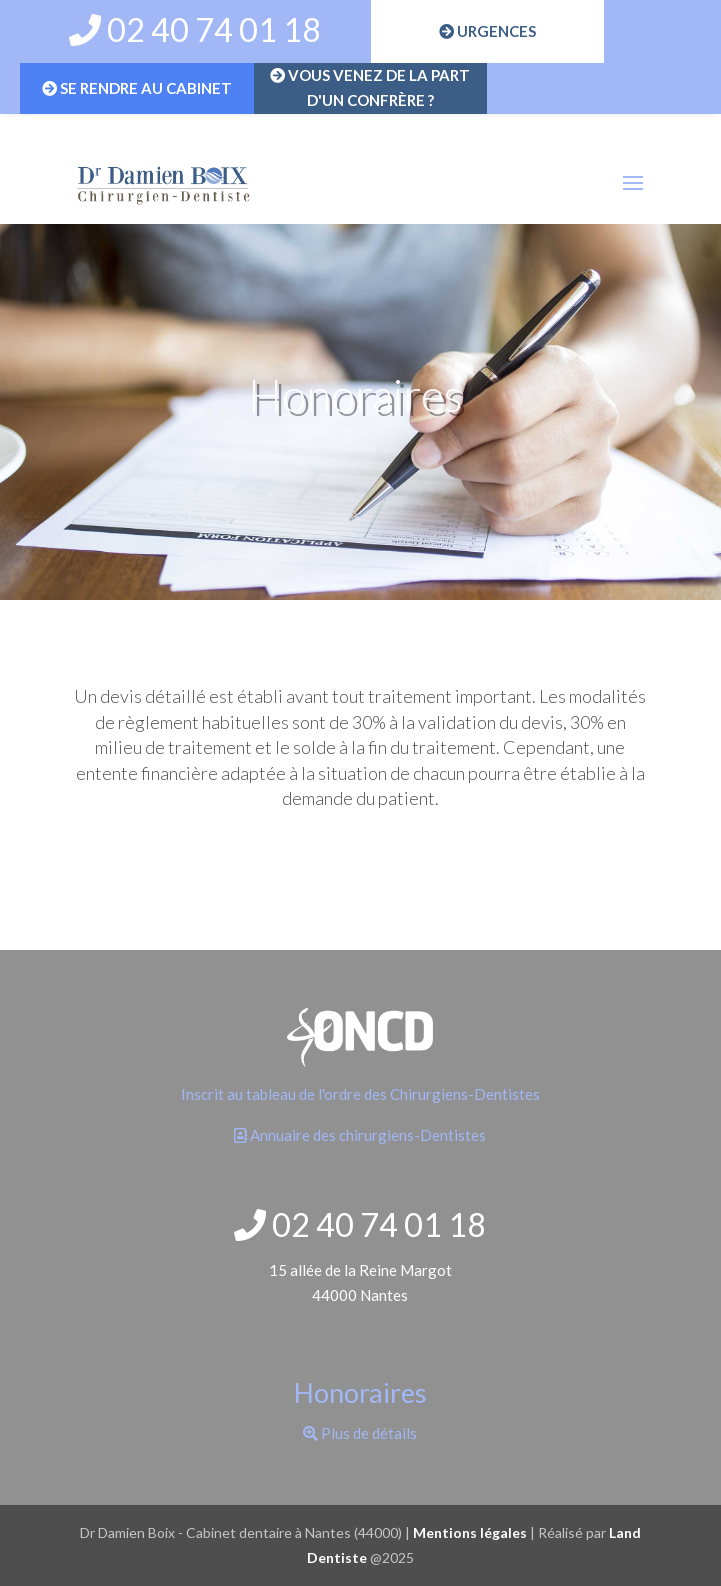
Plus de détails (360, 1433)
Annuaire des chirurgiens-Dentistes (360, 1135)
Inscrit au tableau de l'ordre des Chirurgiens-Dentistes (360, 1094)
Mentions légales (470, 1532)
